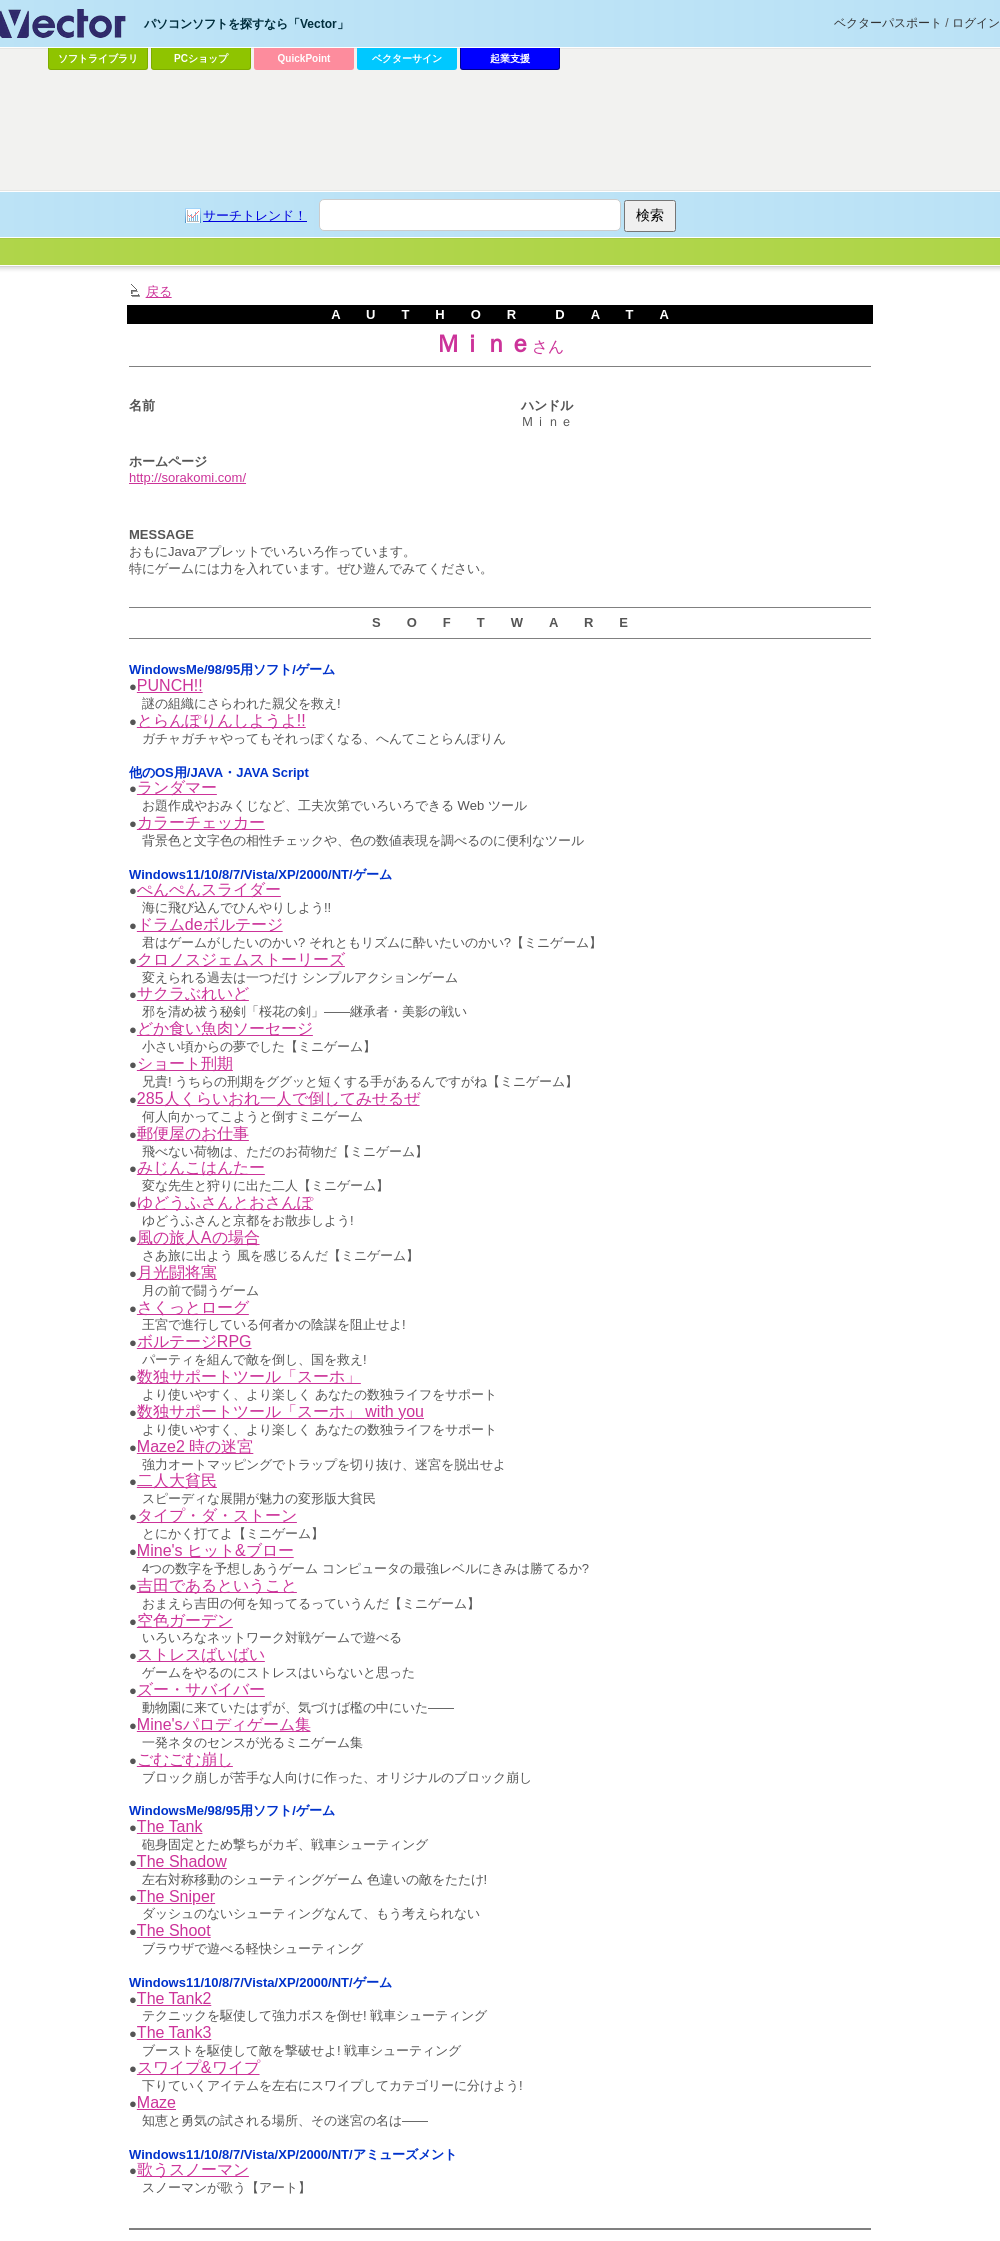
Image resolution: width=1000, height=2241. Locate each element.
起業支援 (510, 58)
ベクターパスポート (888, 23)
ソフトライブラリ (98, 58)
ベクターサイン (407, 58)
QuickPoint (304, 58)
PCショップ (201, 58)
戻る (159, 291)
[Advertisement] (500, 131)
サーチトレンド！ (255, 215)
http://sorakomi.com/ (187, 477)
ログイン (976, 23)
